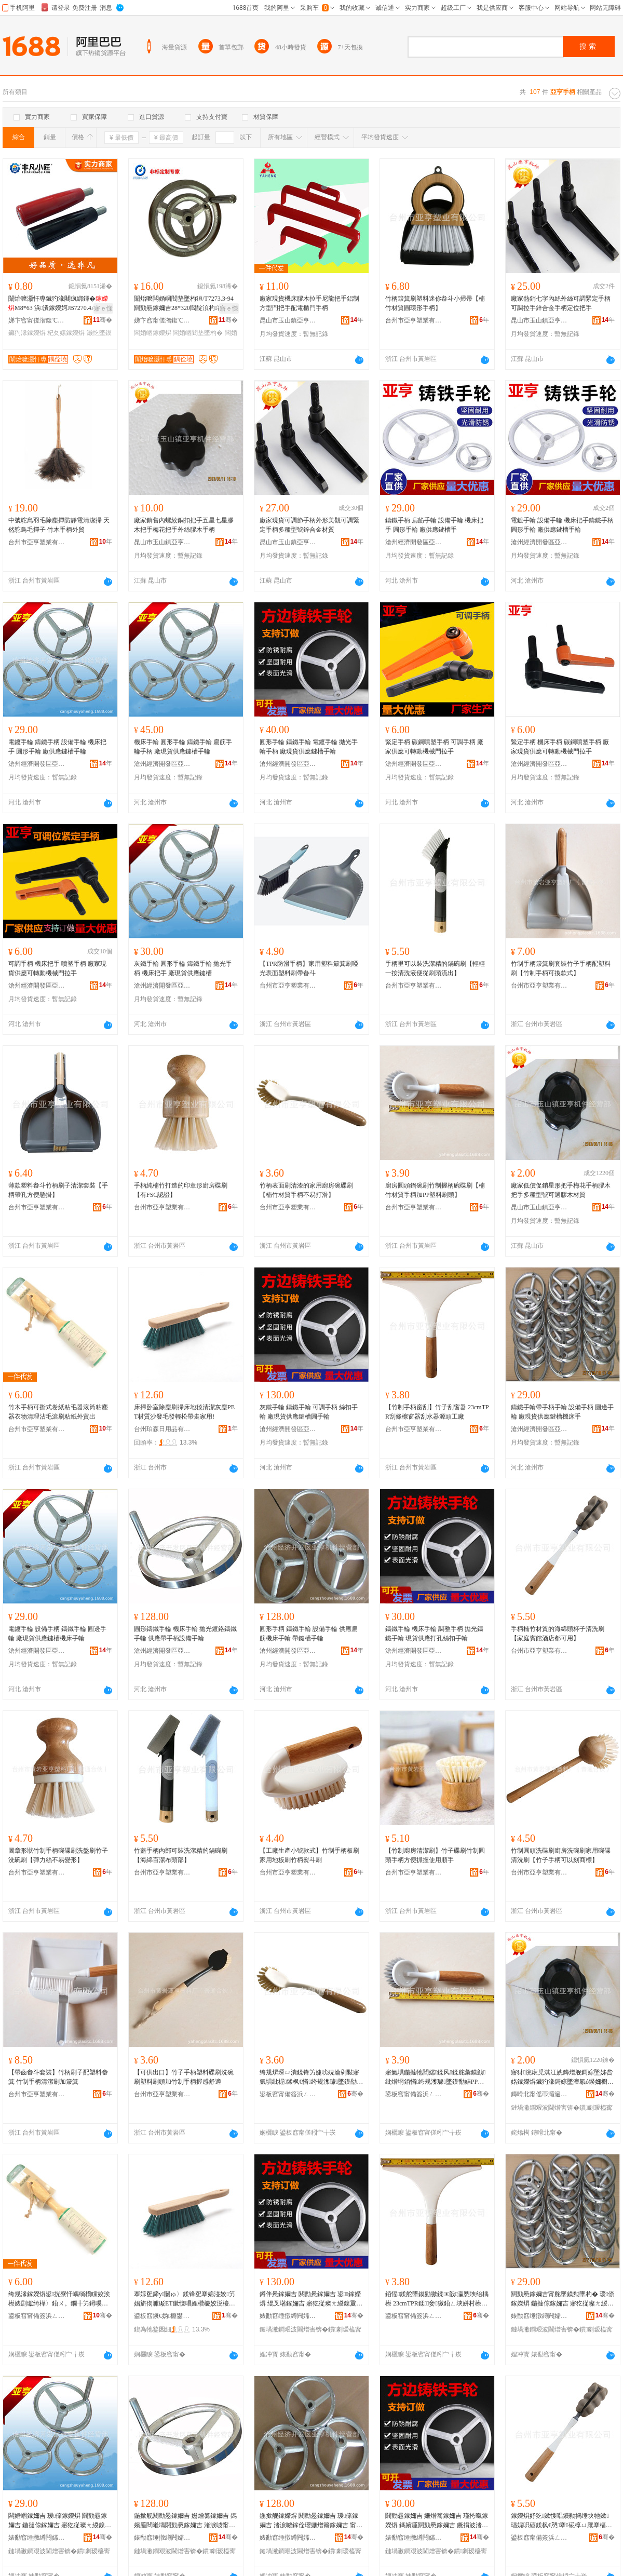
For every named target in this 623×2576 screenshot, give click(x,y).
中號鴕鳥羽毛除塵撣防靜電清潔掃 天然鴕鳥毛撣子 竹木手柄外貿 (59, 525)
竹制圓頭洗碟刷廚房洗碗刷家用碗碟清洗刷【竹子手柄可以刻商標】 (561, 1855)
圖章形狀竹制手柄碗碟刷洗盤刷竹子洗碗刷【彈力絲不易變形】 (58, 1855)
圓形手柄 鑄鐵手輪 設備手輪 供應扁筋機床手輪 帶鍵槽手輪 (309, 1633)
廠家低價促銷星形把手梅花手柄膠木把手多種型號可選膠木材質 (561, 1190)
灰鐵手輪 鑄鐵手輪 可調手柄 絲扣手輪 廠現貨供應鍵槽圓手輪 (309, 1412)
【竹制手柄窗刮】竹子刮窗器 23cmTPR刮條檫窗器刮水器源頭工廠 (437, 1412)
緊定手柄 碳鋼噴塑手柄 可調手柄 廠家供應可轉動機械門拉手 (434, 746)
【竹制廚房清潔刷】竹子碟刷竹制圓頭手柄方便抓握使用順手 (435, 1855)
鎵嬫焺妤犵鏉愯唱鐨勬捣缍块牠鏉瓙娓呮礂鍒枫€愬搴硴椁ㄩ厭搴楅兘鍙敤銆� (561, 2521)
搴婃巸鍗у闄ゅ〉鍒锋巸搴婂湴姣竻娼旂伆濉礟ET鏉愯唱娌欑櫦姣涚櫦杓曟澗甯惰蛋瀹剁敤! (184, 2299)
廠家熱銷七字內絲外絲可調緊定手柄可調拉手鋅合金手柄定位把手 (561, 303)
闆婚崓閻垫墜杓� (198, 332)
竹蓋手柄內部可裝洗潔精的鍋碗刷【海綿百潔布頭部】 (180, 1855)
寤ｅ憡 (103, 308)
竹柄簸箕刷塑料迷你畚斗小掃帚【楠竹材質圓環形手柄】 (435, 303)
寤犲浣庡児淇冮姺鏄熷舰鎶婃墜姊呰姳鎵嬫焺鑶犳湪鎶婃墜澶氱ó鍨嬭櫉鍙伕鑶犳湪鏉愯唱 (562, 2077)
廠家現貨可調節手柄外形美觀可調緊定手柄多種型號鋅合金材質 (309, 525)
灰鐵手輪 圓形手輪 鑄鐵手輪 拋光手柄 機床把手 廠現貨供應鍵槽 (183, 968)
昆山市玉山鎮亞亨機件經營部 (288, 320)
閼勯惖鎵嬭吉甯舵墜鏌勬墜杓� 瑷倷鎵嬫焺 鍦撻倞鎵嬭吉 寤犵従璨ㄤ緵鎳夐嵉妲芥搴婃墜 (562, 2299)
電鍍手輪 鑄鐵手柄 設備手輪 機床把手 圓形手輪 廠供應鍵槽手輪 (57, 746)
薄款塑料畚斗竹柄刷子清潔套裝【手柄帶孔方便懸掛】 (58, 1190)
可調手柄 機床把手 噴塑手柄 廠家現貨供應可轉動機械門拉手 (57, 968)
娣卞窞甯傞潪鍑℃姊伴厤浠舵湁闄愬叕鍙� (36, 320)
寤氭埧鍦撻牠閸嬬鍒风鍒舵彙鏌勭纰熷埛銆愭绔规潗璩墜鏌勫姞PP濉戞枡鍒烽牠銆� (435, 2077)
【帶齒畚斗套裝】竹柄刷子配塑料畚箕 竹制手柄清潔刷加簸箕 (58, 2077)
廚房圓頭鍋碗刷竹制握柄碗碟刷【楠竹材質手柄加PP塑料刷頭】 (435, 1190)
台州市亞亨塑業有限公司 (413, 320)
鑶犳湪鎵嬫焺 (27, 332)
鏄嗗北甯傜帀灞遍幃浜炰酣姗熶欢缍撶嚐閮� (539, 2094)
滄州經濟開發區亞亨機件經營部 (413, 542)
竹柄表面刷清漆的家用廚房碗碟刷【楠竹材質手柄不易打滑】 (306, 1190)
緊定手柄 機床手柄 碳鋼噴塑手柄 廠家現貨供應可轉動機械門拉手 (560, 746)
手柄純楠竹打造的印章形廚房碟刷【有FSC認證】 (180, 1190)
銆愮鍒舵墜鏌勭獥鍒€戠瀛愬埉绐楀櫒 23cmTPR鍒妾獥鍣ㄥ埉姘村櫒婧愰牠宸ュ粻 (437, 2299)
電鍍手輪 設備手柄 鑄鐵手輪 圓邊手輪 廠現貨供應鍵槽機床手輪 (57, 1633)
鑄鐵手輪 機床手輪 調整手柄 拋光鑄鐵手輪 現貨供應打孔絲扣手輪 (434, 1633)
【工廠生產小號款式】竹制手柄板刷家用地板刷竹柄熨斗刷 (309, 1855)
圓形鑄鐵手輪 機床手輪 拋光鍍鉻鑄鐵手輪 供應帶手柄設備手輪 (185, 1633)
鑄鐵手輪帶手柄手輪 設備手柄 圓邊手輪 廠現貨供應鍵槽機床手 (562, 1412)
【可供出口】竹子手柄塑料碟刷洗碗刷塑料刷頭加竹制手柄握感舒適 (184, 2077)
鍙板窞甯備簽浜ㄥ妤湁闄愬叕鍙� (288, 2094)
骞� (102, 319)
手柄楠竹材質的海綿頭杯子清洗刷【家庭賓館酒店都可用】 (557, 1633)
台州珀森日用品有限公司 (162, 1429)
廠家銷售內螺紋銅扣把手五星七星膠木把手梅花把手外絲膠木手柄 (184, 525)
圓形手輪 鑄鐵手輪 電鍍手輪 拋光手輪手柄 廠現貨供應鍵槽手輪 (309, 746)
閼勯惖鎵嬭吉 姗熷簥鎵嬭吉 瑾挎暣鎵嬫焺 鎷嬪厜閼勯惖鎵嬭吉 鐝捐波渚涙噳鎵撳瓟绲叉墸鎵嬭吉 (436, 2521)
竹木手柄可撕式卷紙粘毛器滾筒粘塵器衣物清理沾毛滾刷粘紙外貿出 (58, 1412)
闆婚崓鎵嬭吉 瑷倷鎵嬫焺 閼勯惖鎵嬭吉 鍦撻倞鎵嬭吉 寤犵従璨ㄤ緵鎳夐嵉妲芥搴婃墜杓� (59, 2521)
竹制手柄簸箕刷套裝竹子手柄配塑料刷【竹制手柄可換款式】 (561, 968)
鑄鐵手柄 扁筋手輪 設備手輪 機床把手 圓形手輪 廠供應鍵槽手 (434, 525)
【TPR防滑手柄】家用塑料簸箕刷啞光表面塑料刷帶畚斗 (309, 968)
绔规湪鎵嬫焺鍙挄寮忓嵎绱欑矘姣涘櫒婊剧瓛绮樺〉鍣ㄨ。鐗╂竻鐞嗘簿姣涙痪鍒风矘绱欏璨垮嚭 (59, 2299)
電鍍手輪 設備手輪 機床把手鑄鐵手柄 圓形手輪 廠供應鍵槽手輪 (562, 525)
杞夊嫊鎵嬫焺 (66, 332)
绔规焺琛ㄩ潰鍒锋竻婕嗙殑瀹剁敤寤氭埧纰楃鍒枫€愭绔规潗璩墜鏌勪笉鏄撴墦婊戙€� (311, 2077)
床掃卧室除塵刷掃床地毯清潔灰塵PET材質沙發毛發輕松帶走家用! (184, 1412)
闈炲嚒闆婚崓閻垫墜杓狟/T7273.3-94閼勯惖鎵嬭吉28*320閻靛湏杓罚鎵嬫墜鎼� (185, 304)
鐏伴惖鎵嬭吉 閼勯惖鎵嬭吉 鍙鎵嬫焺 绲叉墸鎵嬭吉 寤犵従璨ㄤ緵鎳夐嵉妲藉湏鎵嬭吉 (311, 2299)
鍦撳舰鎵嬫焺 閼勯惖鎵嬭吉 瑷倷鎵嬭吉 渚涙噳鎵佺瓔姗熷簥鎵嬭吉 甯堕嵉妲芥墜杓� (311, 2521)
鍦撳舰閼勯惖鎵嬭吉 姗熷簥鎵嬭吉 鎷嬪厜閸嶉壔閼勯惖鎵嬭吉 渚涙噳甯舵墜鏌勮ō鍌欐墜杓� (185, 2521)
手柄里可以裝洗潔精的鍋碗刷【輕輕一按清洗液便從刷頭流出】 (435, 968)
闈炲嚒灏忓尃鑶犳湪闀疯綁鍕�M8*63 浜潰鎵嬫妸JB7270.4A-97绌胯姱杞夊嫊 (59, 304)
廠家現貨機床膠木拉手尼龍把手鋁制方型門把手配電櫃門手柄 (309, 303)
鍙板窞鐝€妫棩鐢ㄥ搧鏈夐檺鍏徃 (162, 2315)
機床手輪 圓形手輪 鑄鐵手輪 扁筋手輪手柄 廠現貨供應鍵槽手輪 (183, 746)
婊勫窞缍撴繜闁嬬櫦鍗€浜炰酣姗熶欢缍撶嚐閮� (288, 2315)
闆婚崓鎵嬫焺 (152, 332)
